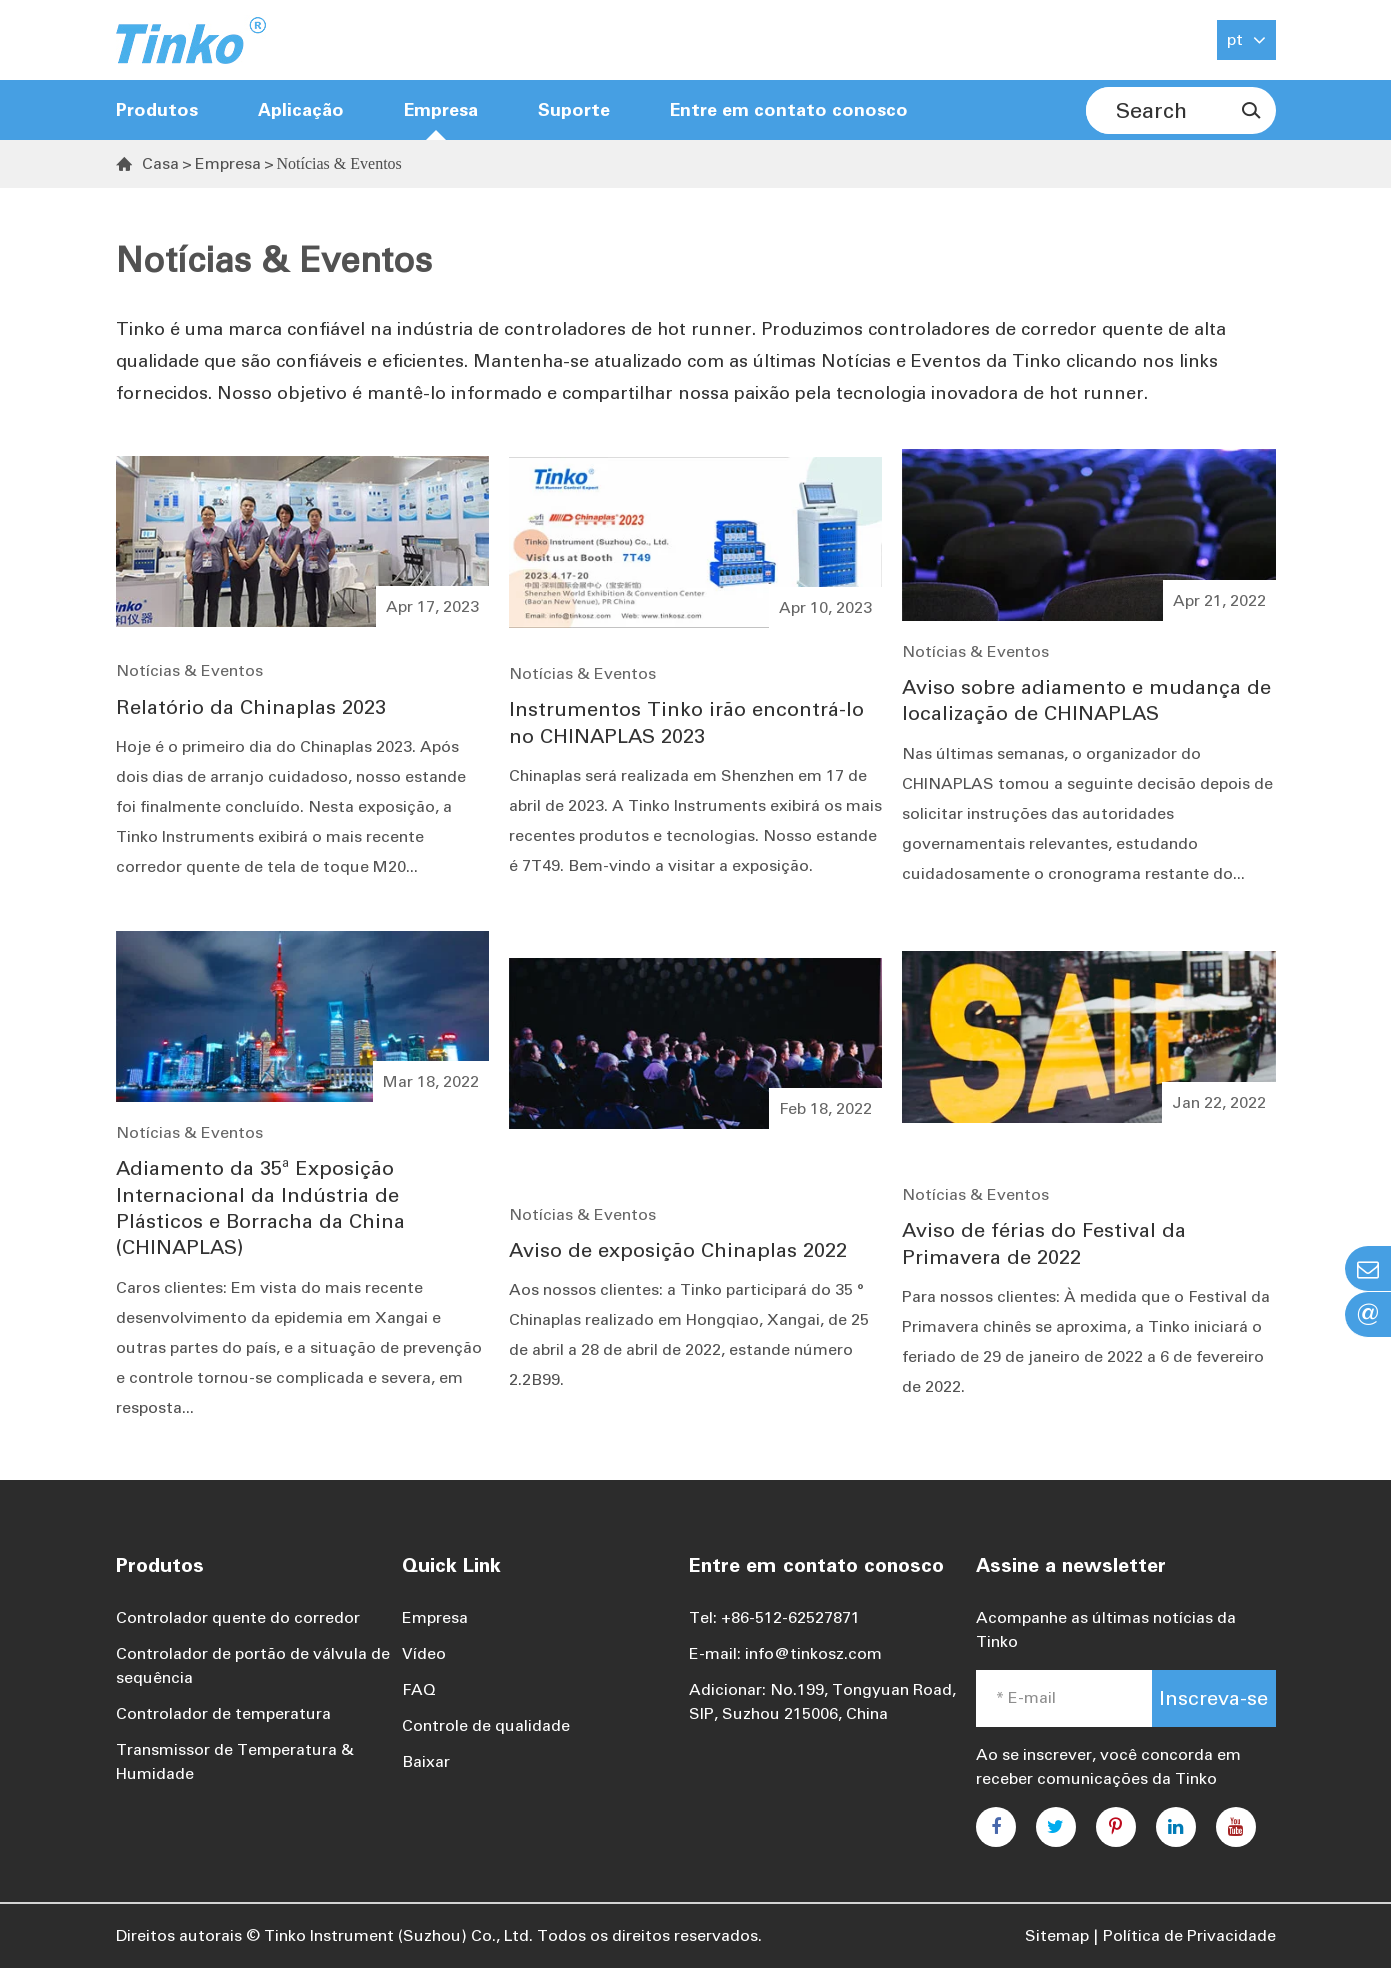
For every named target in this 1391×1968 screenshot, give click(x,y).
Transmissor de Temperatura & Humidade (235, 1761)
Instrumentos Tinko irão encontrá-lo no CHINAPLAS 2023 (686, 722)
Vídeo (424, 1653)
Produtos (157, 110)
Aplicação (301, 110)
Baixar (426, 1761)
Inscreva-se (1213, 1698)
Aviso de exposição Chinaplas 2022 (678, 1250)
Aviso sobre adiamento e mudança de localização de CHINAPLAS (1086, 700)
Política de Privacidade (1189, 1935)
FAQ (419, 1689)
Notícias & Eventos (339, 163)
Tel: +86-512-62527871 (774, 1617)
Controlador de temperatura (223, 1713)
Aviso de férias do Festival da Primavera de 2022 (1044, 1243)
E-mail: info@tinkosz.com (785, 1653)
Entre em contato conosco (789, 110)
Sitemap (1057, 1935)
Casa (160, 163)
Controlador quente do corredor (238, 1617)
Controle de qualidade (486, 1725)
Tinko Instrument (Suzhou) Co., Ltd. (398, 1935)
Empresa (228, 163)
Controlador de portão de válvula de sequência (253, 1665)
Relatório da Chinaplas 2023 (251, 707)
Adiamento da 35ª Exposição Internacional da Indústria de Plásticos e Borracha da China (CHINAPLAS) (260, 1207)
